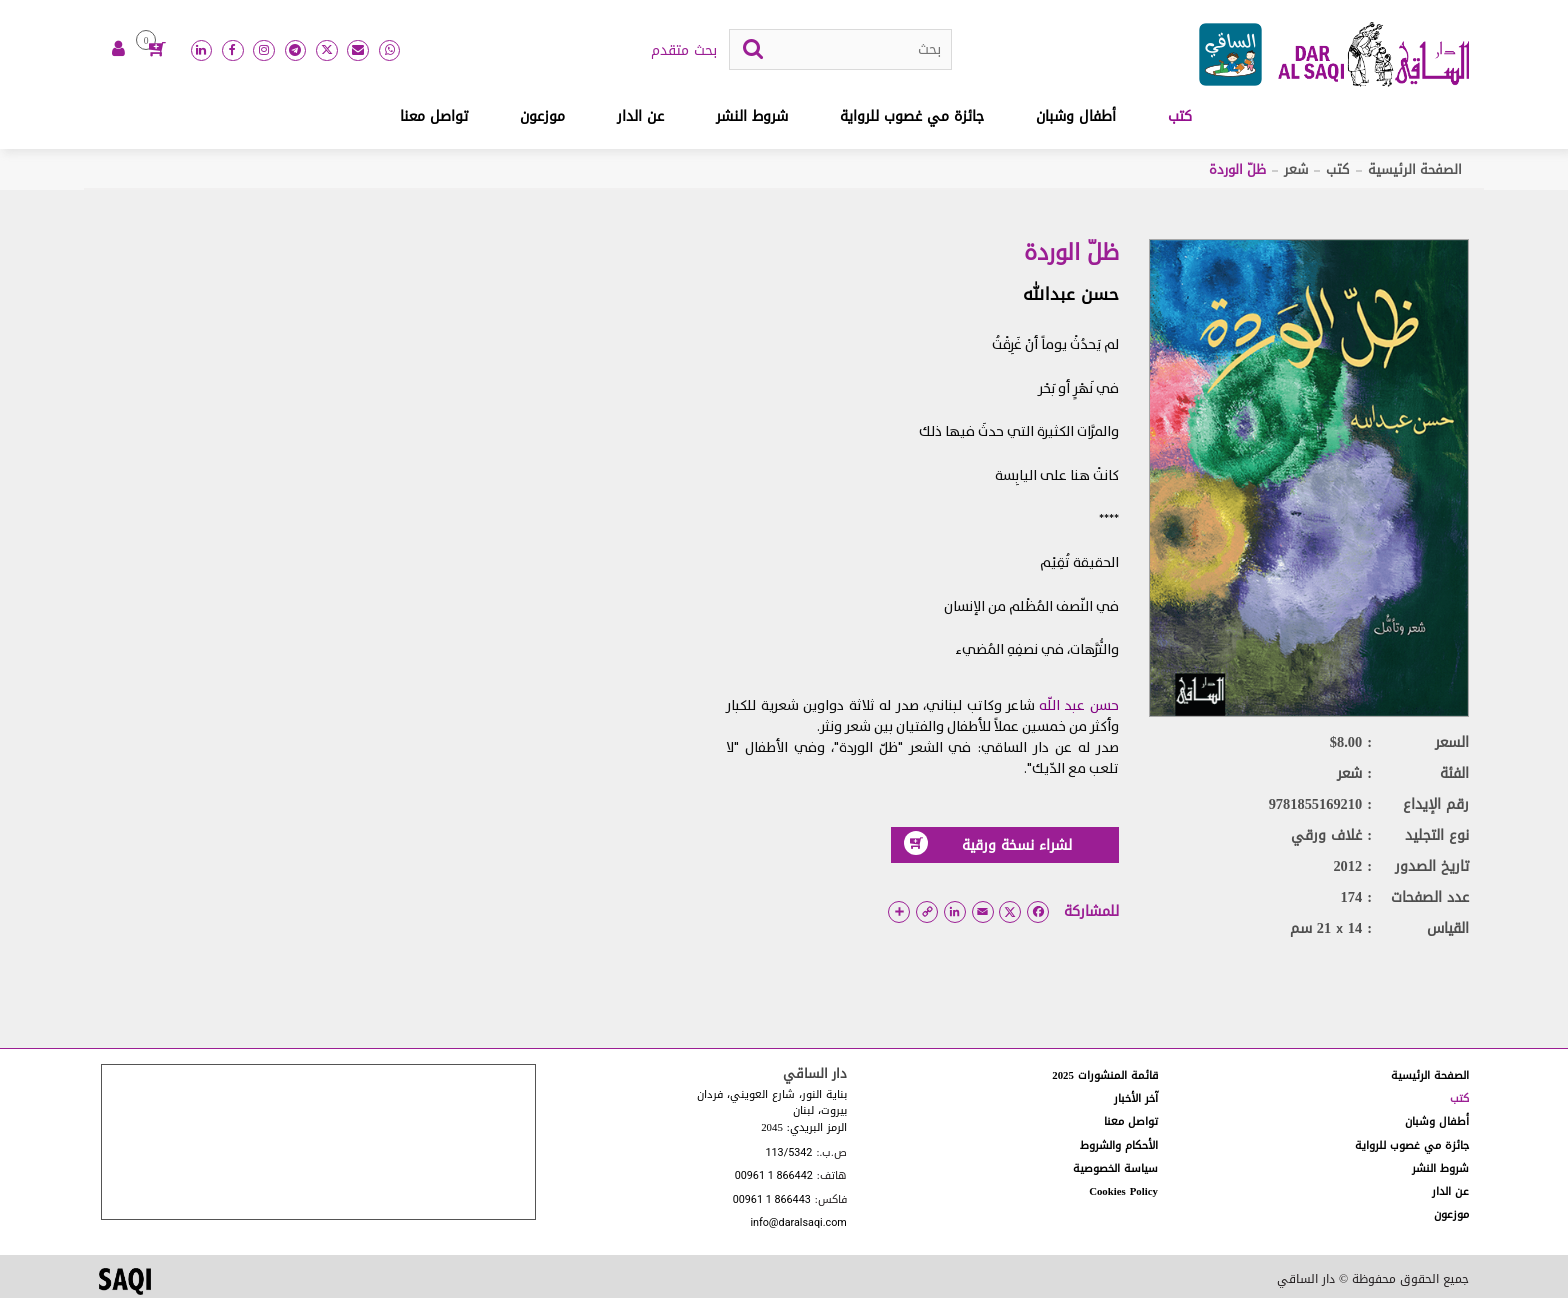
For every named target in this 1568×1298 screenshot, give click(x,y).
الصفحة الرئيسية (1415, 169)
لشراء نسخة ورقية (988, 844)
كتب (1180, 116)
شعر (1296, 169)
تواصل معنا (434, 116)
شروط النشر (752, 116)
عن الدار (640, 116)
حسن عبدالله (1071, 294)
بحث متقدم (684, 51)
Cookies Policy (1123, 1191)
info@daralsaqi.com (798, 1223)
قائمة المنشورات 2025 (1105, 1075)
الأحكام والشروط (1119, 1145)
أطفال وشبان (1076, 116)
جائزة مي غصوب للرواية (912, 116)
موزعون (542, 116)
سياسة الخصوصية (1115, 1168)
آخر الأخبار (1136, 1098)
